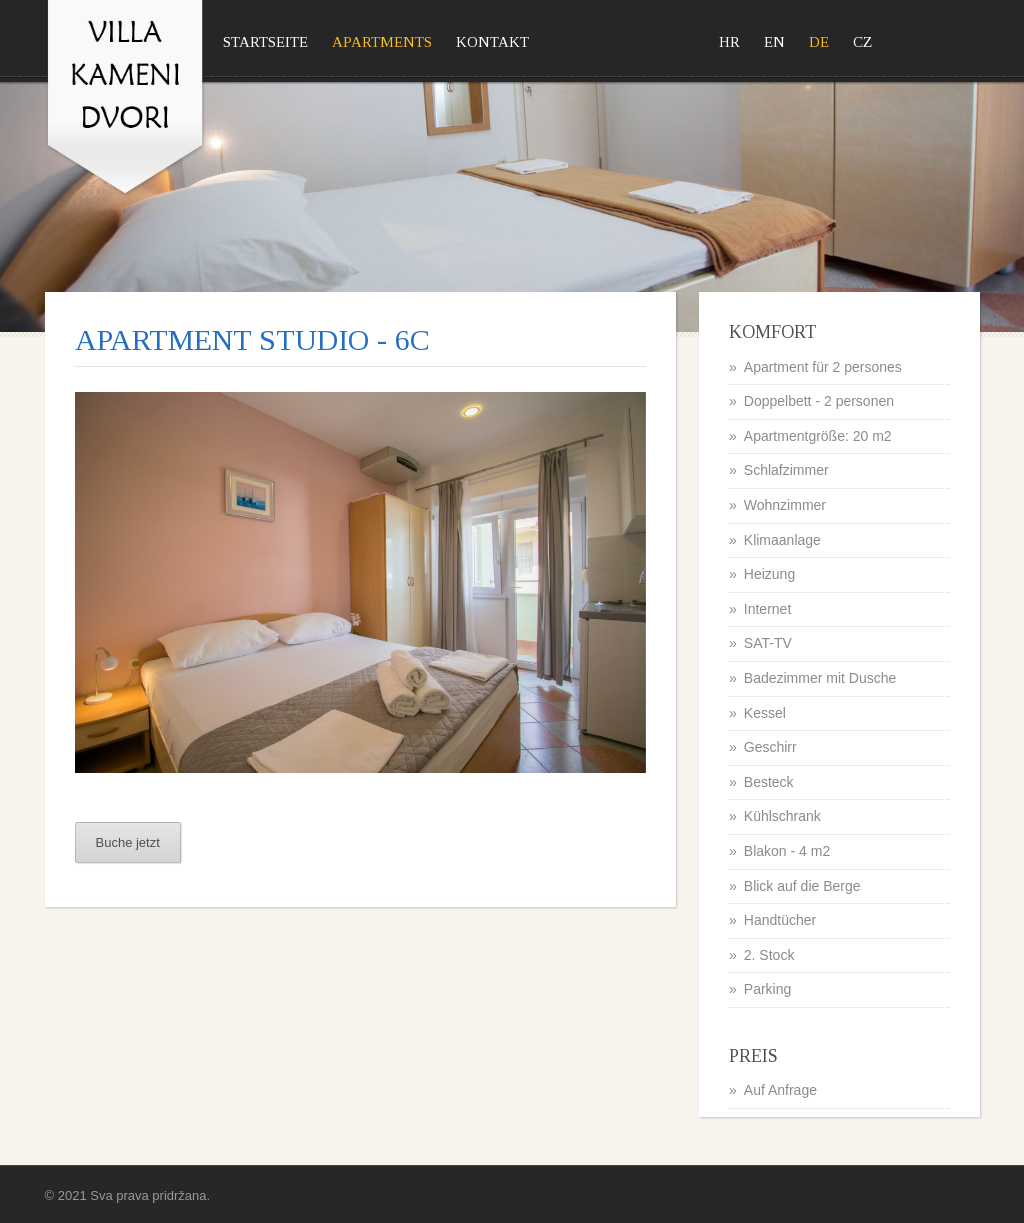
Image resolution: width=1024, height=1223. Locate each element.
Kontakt (492, 42)
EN (774, 42)
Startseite (265, 42)
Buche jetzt (128, 842)
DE (819, 42)
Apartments (382, 42)
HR (729, 42)
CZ (862, 42)
